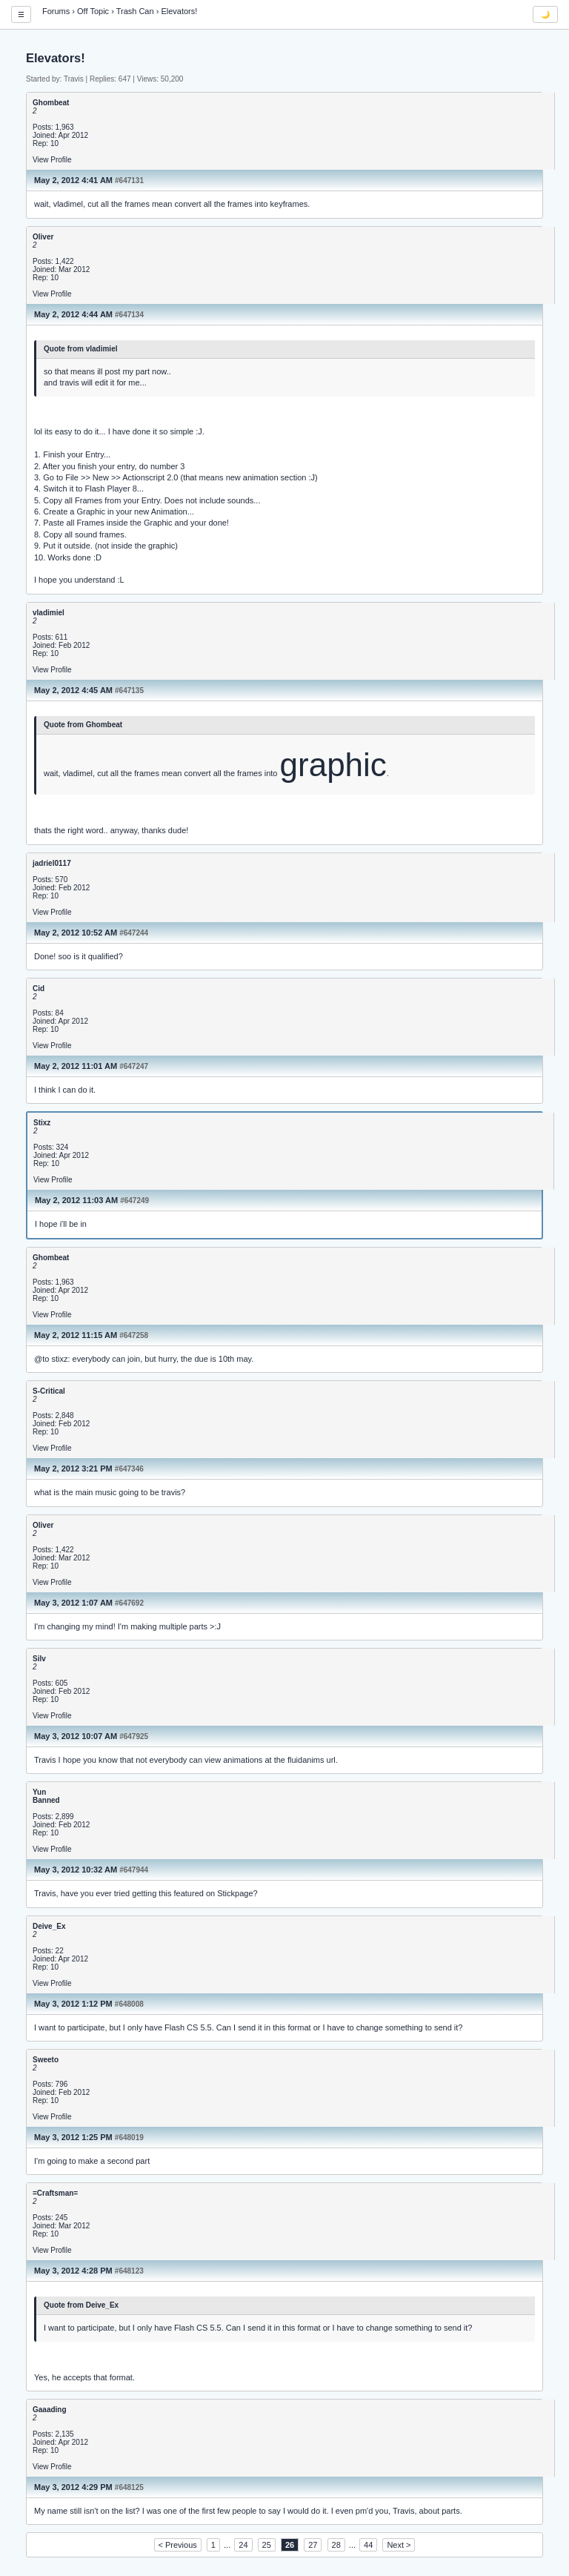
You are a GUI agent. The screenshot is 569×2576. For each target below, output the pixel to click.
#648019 (129, 2137)
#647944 (133, 1870)
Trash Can (135, 11)
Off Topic (93, 11)
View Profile (52, 160)
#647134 (129, 315)
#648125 (129, 2487)
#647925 (133, 1736)
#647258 (133, 1335)
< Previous (178, 2544)
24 (243, 2544)
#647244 (133, 933)
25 (266, 2544)
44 (368, 2544)
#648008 (129, 2004)
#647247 (133, 1066)
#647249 (134, 1200)
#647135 (129, 690)
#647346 (129, 1469)
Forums (56, 11)
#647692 (129, 1603)
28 (336, 2544)
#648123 (129, 2271)
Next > (398, 2544)
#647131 (129, 180)
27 (312, 2544)
